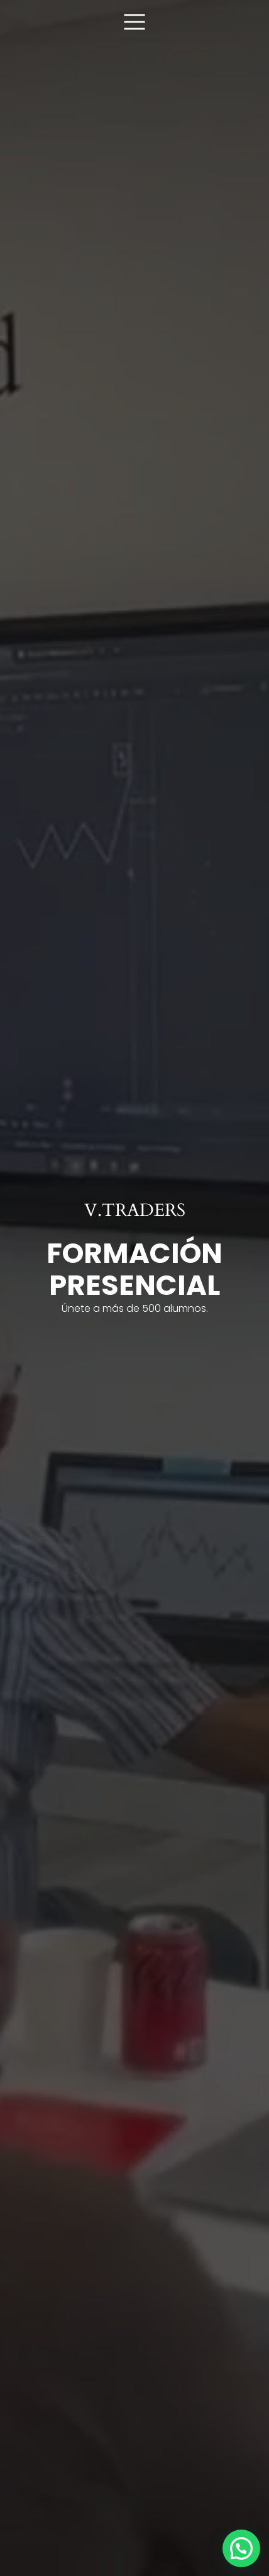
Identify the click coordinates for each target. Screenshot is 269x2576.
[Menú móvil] (135, 21)
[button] (241, 2548)
